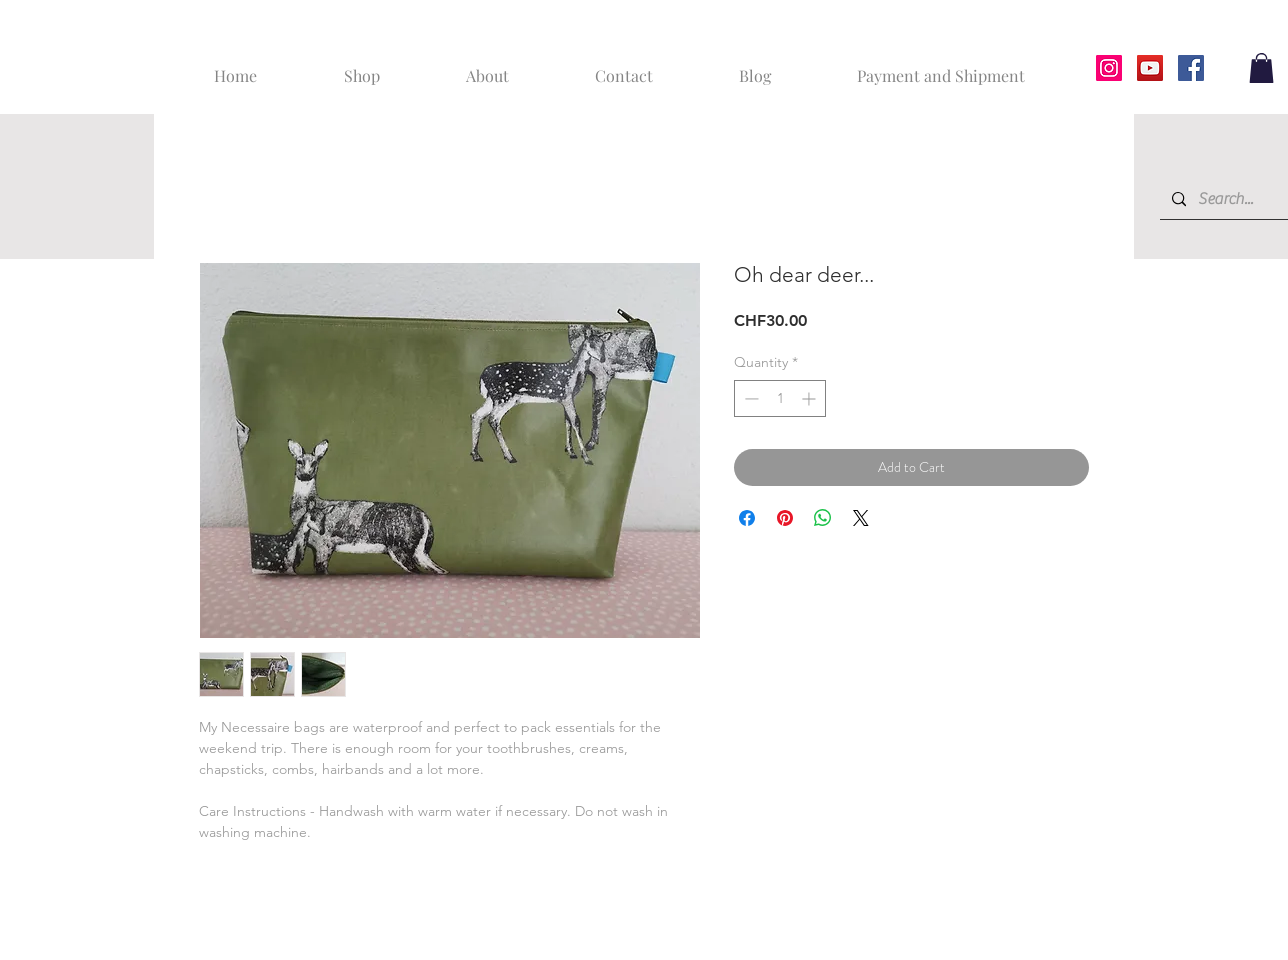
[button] (1261, 68)
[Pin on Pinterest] (785, 518)
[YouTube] (1150, 68)
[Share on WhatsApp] (823, 518)
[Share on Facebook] (747, 518)
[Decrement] (749, 398)
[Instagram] (1109, 68)
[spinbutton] (780, 398)
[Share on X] (861, 518)
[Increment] (810, 398)
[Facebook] (1191, 68)
